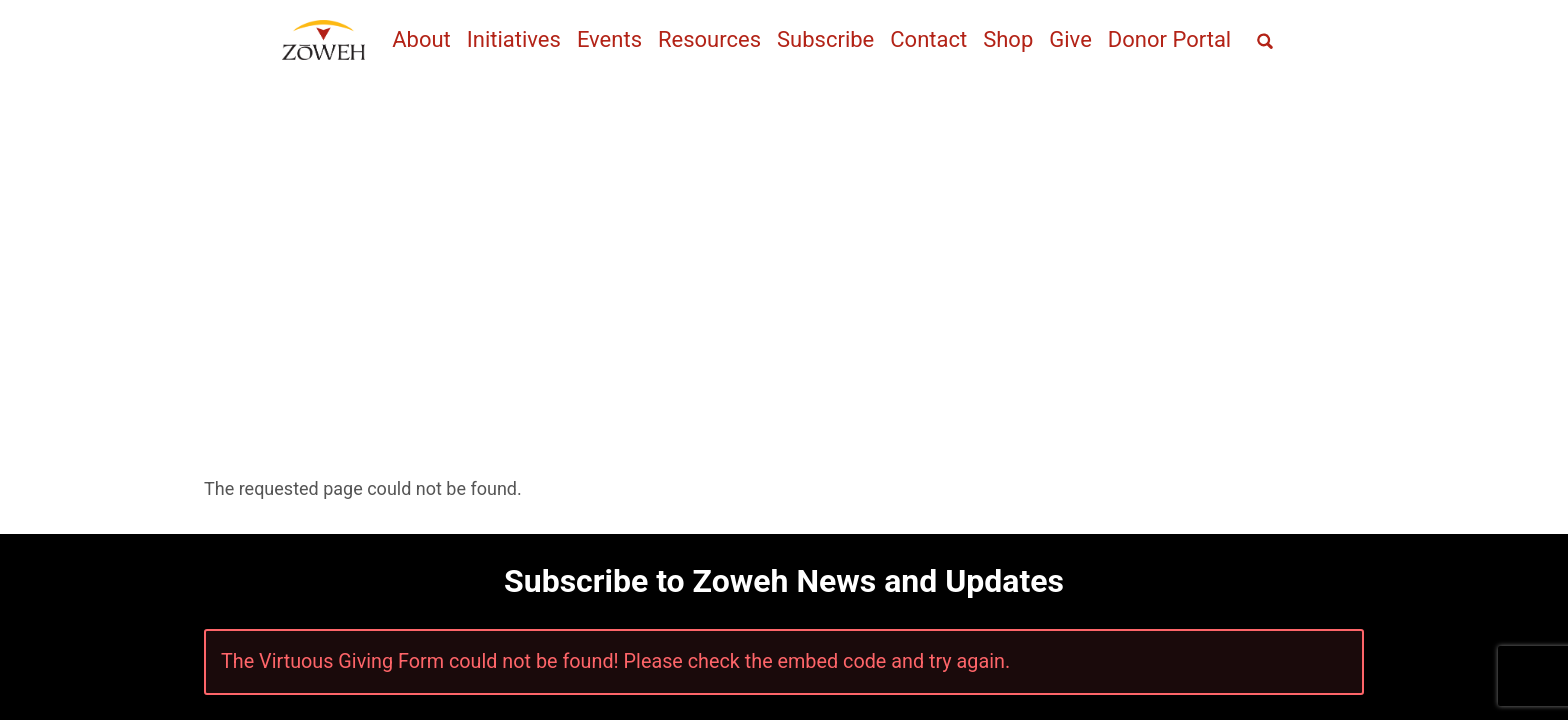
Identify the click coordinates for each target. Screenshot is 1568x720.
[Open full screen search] (1265, 41)
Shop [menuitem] (1008, 39)
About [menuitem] (421, 39)
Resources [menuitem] (709, 39)
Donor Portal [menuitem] (1169, 39)
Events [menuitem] (609, 39)
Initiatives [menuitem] (514, 39)
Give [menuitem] (1070, 39)
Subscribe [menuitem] (825, 39)
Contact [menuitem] (928, 39)
